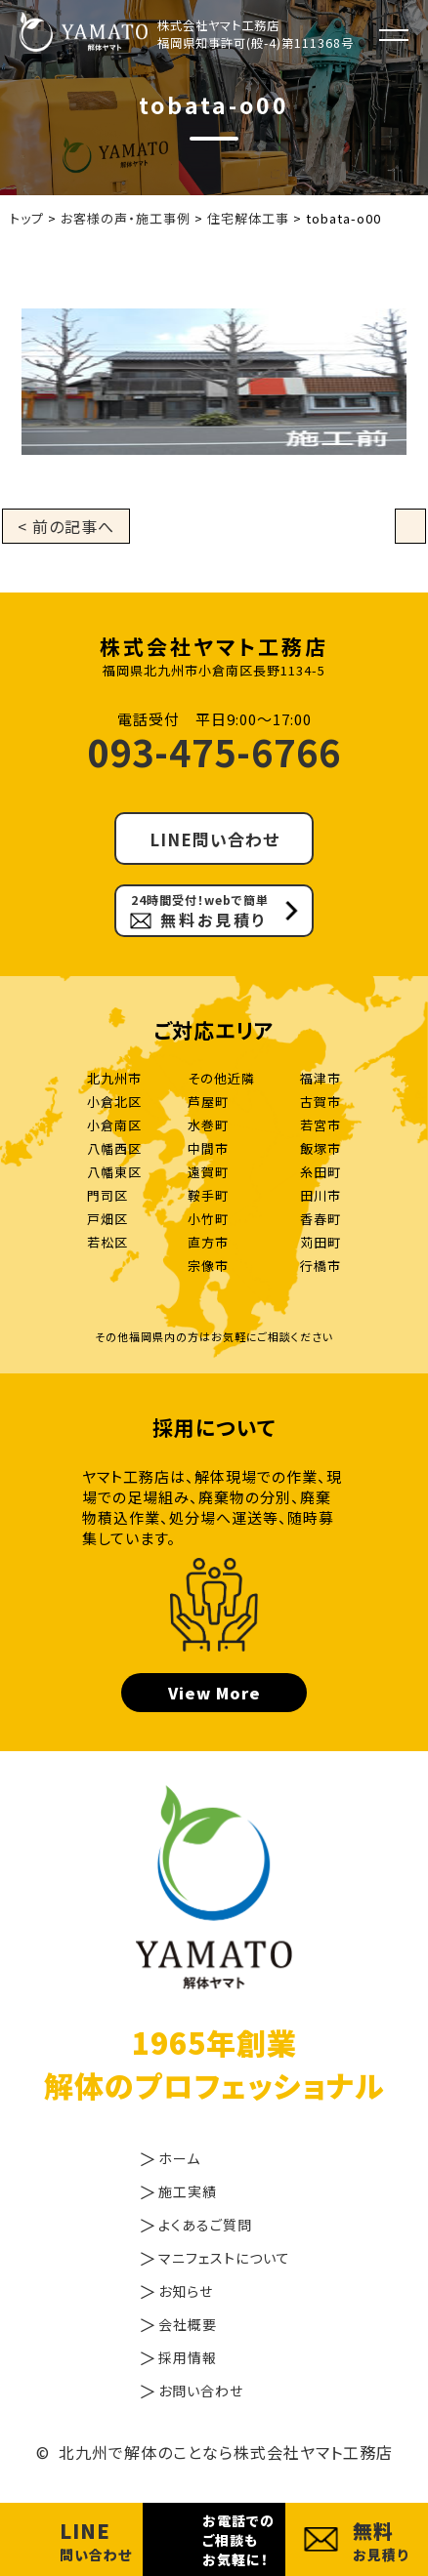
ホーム (179, 2158)
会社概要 (187, 2324)
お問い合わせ (200, 2390)
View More (214, 1692)
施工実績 (187, 2191)
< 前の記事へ (66, 526)
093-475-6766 (214, 751)
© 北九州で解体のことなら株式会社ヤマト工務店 (214, 2452)
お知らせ (185, 2291)
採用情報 (187, 2357)
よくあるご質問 (205, 2224)
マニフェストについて (224, 2258)
